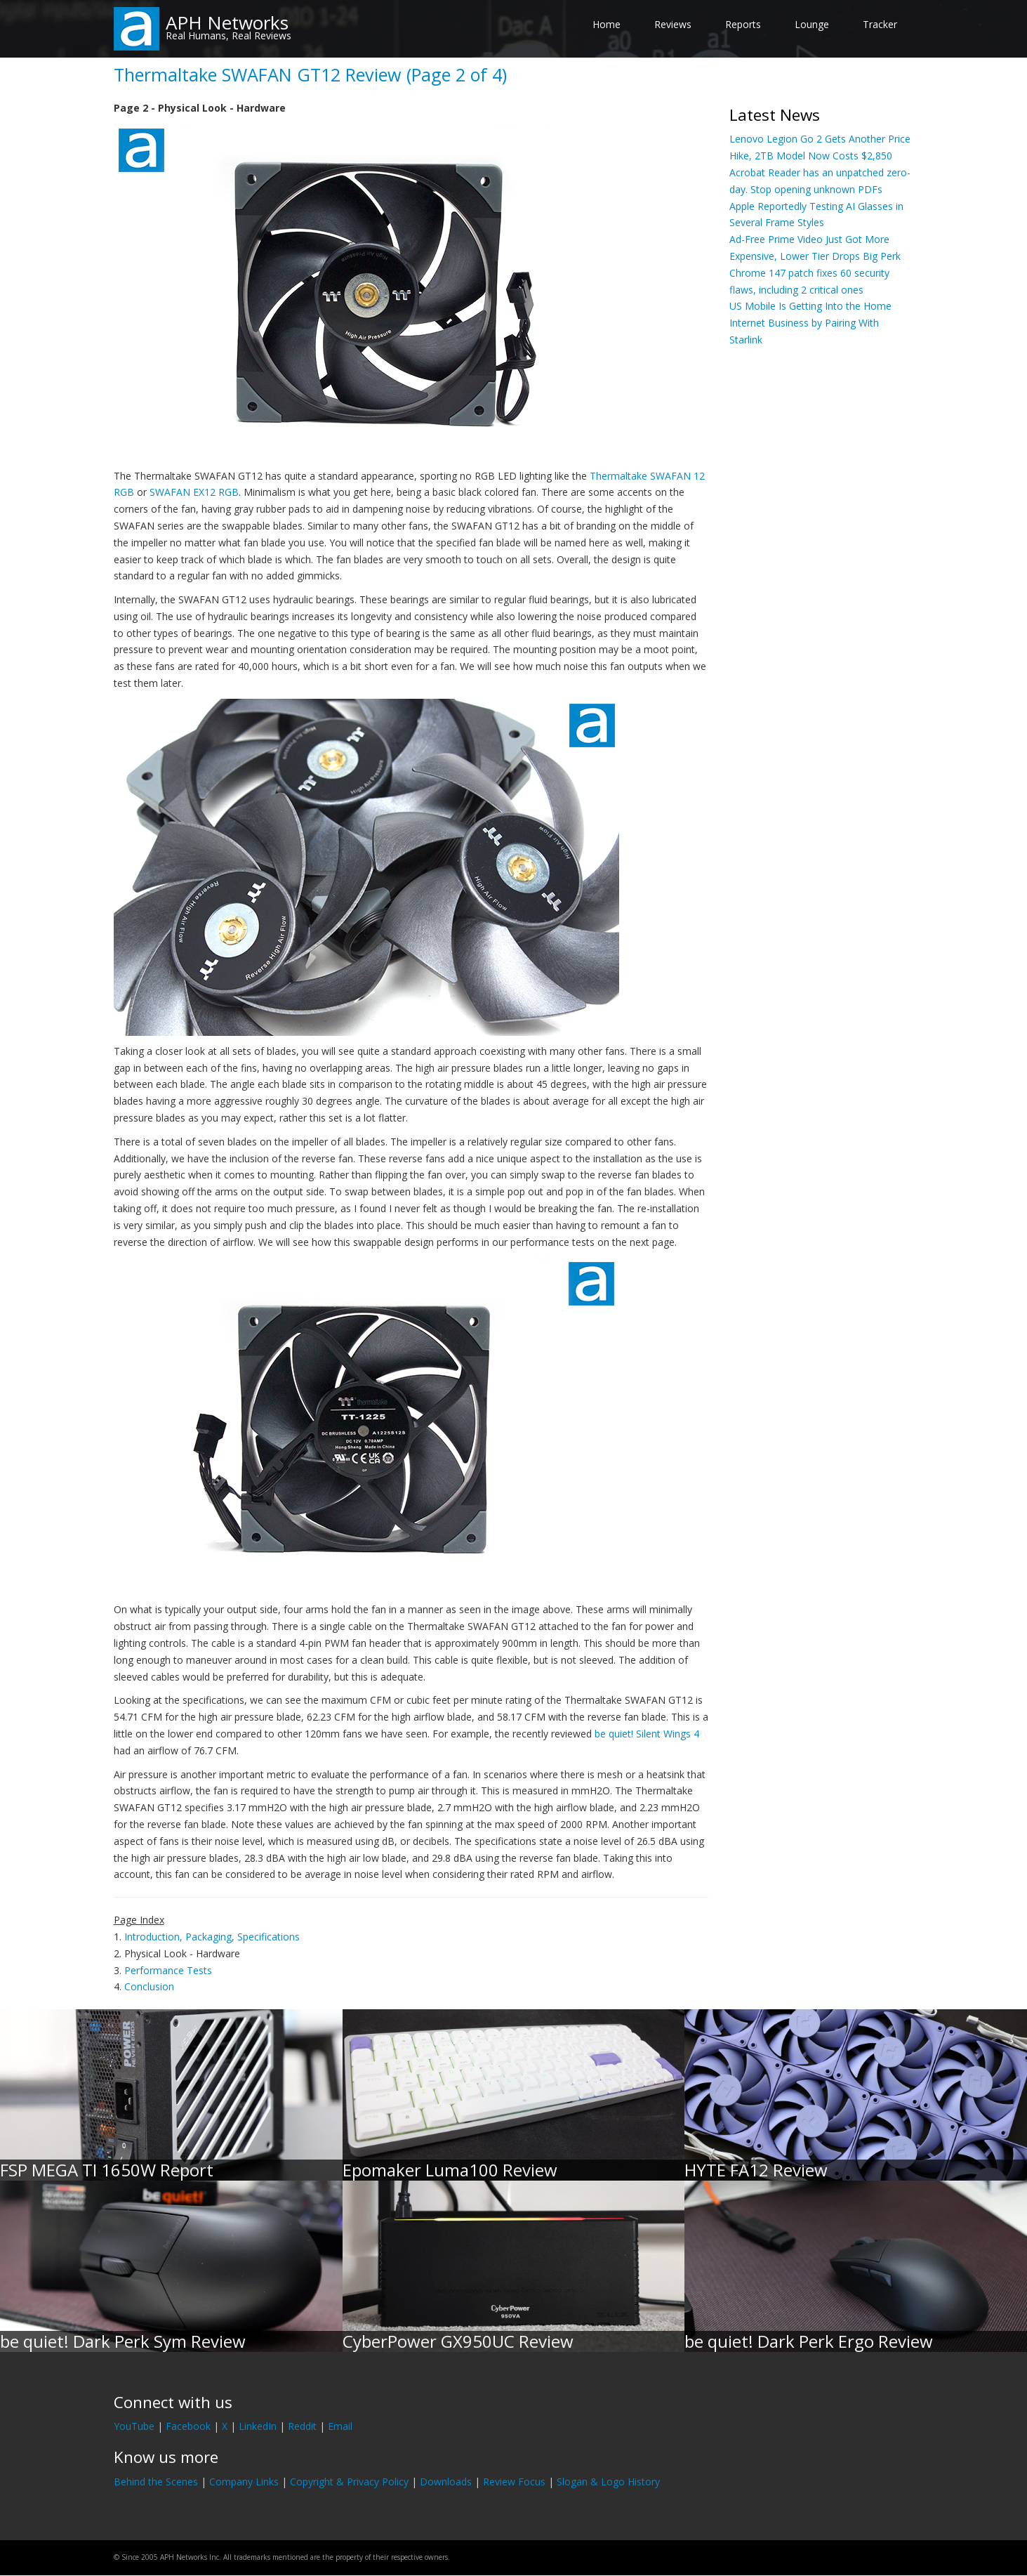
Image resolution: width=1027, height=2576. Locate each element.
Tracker (880, 24)
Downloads (446, 2481)
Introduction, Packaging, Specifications (212, 1936)
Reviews (672, 24)
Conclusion (149, 1986)
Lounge (812, 24)
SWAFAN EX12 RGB (194, 492)
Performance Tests (168, 1970)
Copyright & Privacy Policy (349, 2481)
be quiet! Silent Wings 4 (647, 1733)
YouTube (134, 2426)
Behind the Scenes (156, 2481)
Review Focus (514, 2481)
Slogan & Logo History (608, 2481)
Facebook (188, 2426)
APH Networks (227, 22)
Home (606, 24)
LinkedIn (258, 2426)
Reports (743, 24)
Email (340, 2426)
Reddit (302, 2426)
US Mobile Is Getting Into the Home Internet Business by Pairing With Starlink (810, 322)
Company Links (244, 2481)
